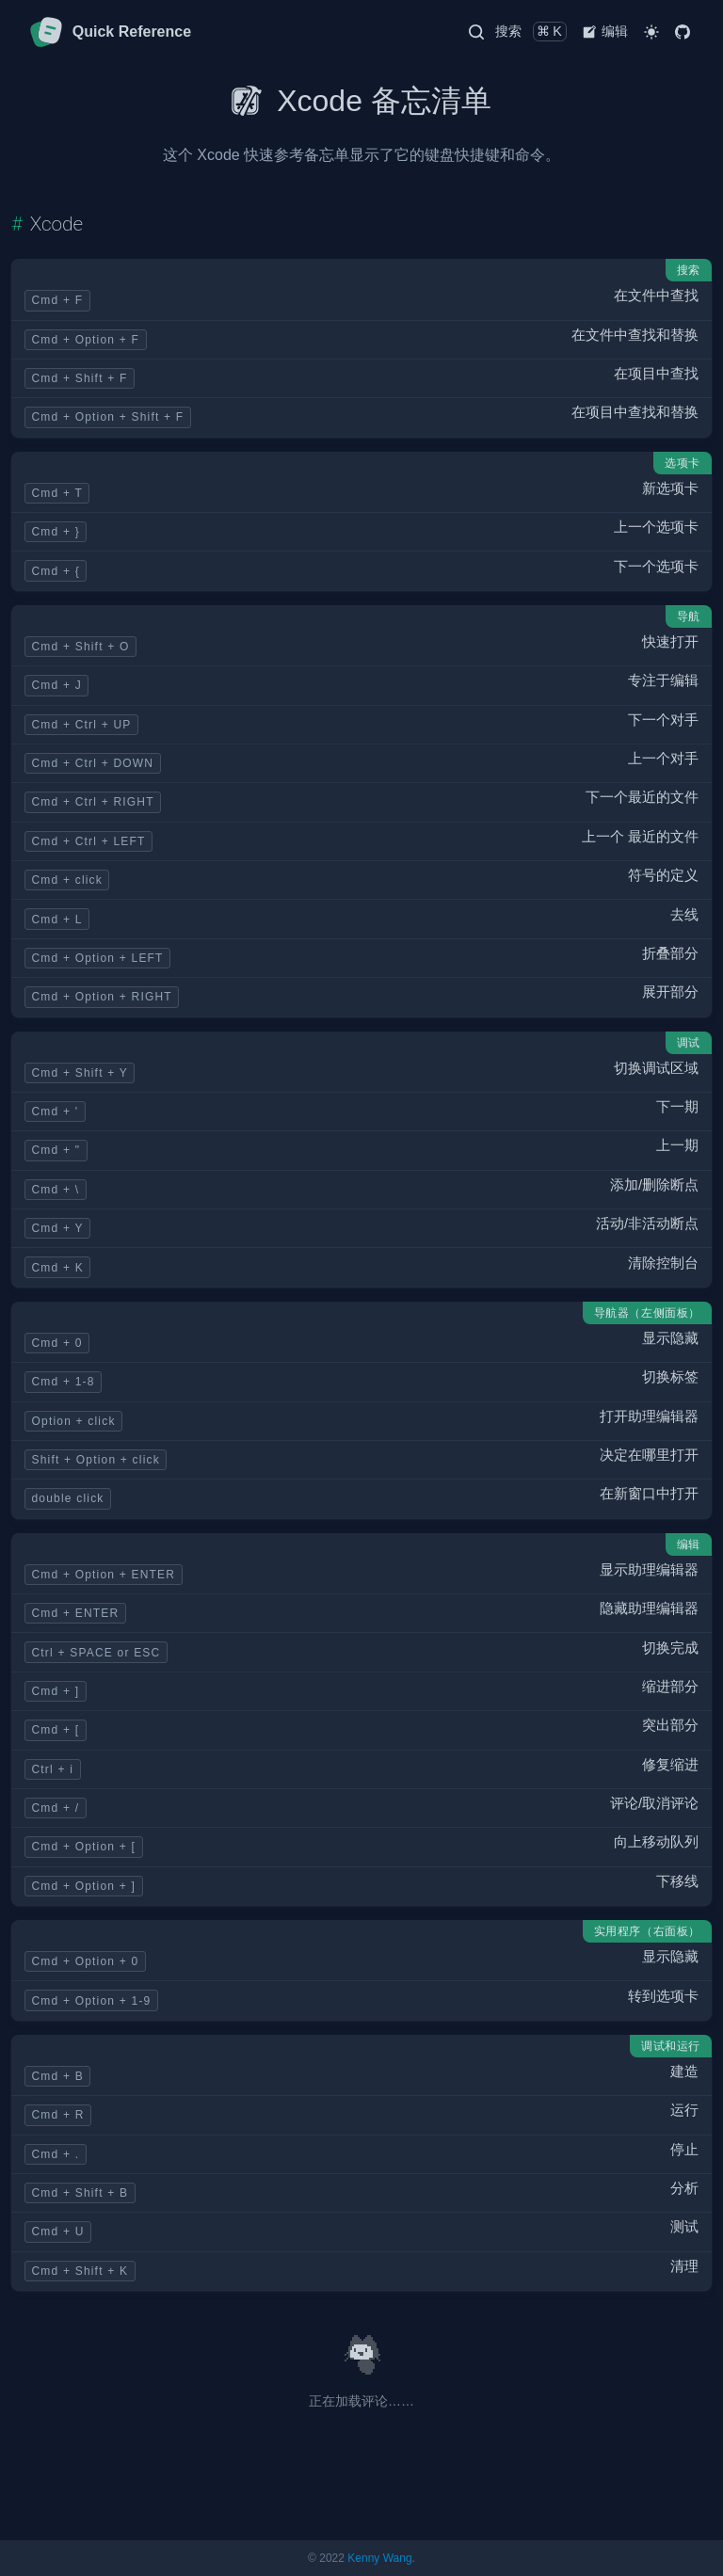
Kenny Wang (379, 2558)
